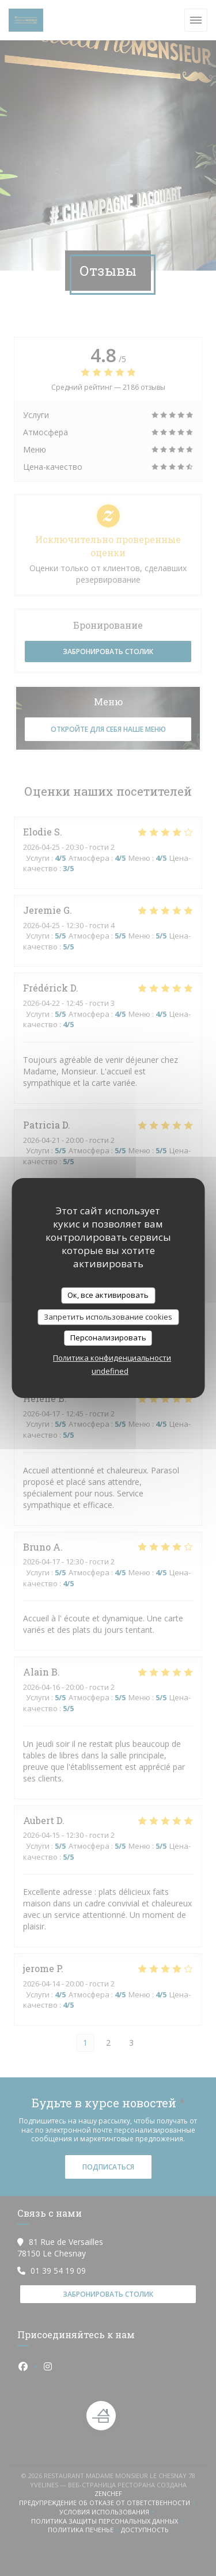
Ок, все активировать (108, 1295)
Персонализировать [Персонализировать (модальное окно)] (108, 1337)
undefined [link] (110, 1371)
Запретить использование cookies (108, 1317)
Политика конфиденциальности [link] (112, 1357)
